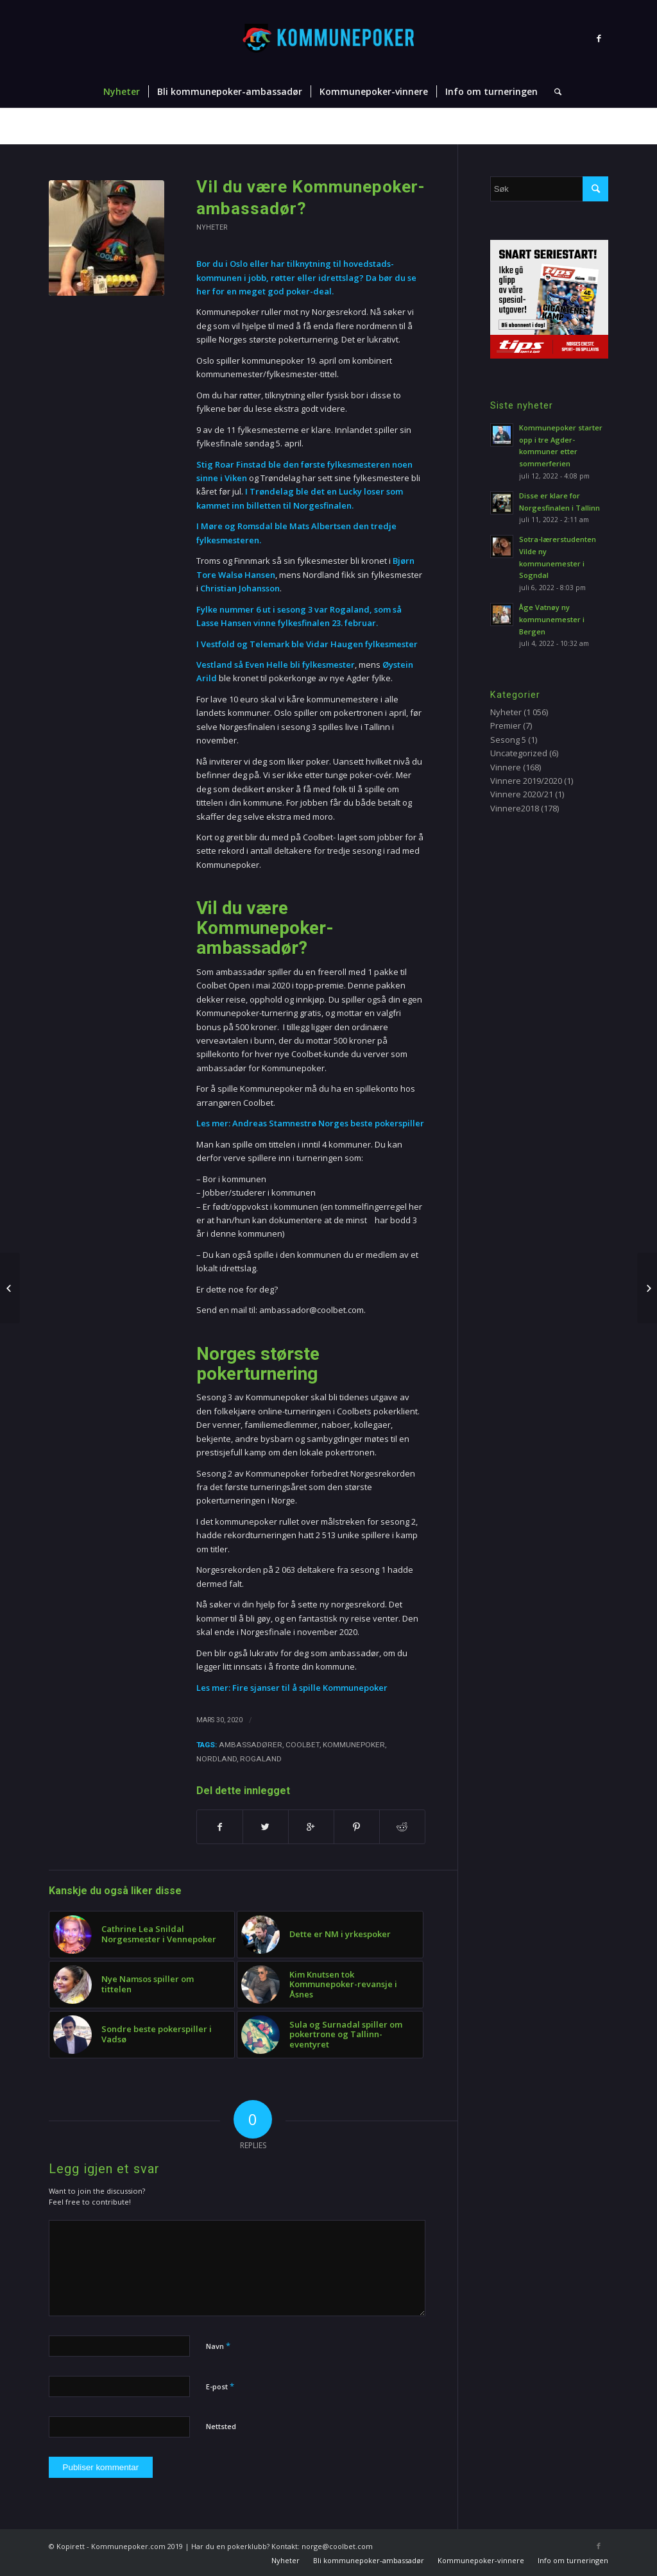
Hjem (369, 126)
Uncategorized (518, 753)
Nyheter (402, 126)
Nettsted (221, 2426)
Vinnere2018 (514, 808)
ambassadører (250, 1744)
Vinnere (505, 767)
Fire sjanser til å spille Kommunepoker (310, 1687)
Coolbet (303, 1744)
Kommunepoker (354, 1744)
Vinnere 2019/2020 (526, 780)
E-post (220, 2386)
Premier (505, 725)
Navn (218, 2345)
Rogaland (261, 1758)
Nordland (216, 1758)
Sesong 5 (508, 739)
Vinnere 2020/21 (521, 794)
